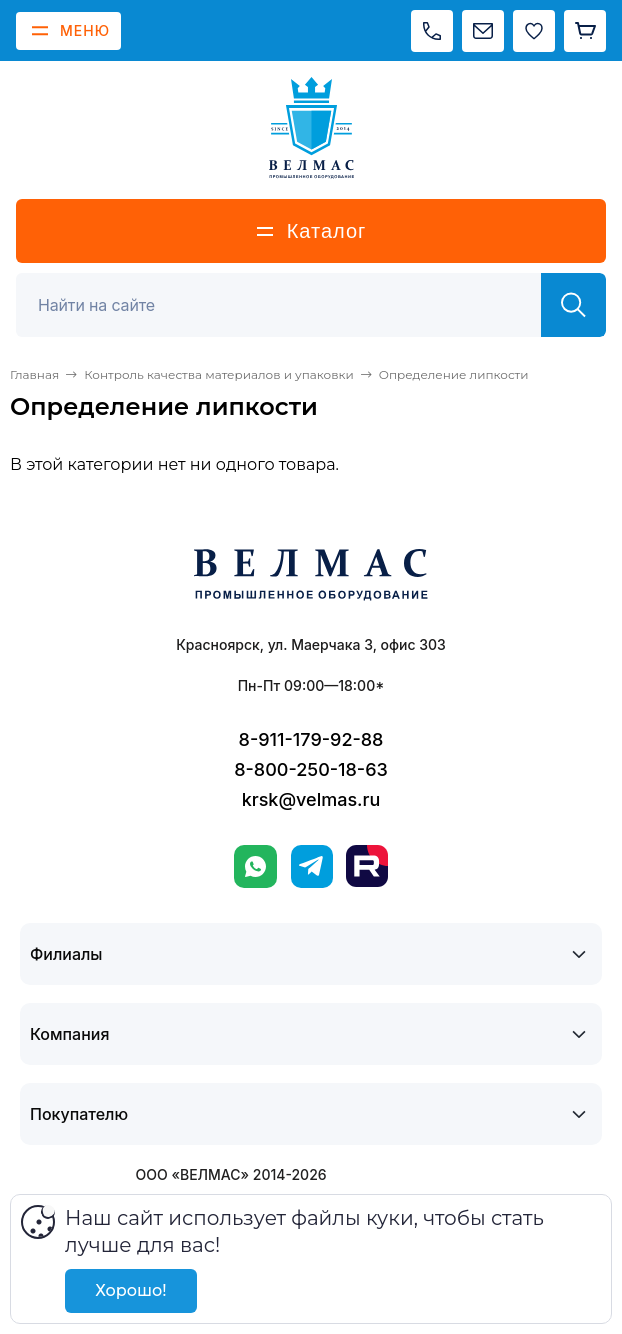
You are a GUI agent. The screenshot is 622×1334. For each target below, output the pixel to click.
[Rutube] (367, 866)
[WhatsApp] (255, 866)
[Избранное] (534, 31)
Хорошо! (130, 1290)
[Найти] (573, 305)
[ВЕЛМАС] (311, 128)
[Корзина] (585, 31)
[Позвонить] (432, 31)
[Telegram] (312, 866)
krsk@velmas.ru (311, 799)
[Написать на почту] (483, 31)
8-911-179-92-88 (311, 739)
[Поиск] (289, 305)
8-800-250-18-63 (311, 769)
